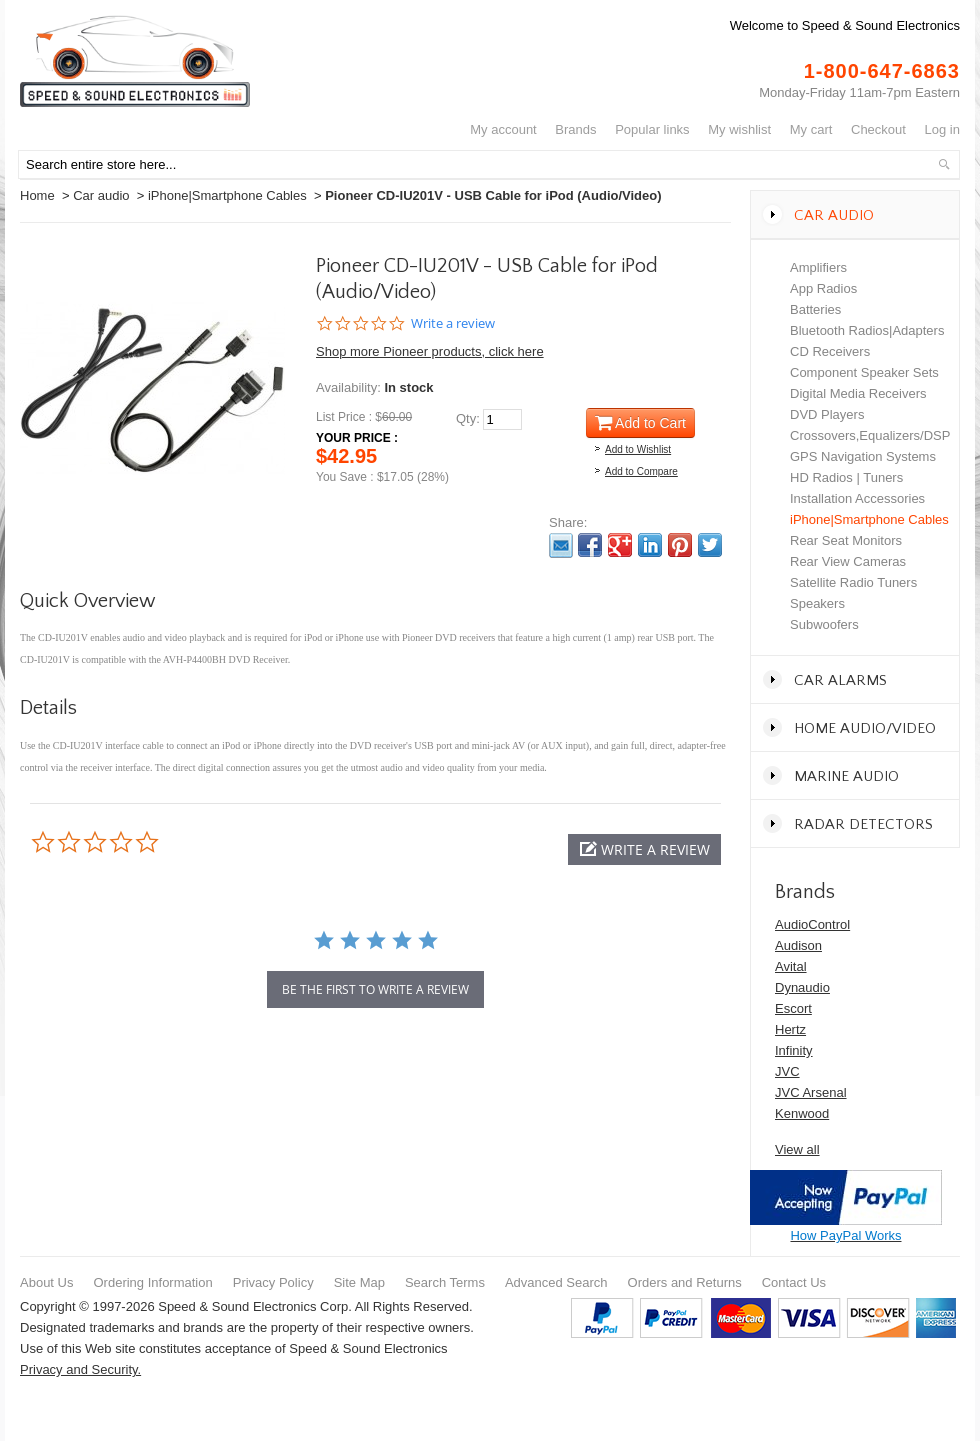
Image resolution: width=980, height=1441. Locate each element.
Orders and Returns (685, 1282)
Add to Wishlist (638, 449)
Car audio (101, 195)
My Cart (811, 129)
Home (37, 195)
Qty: (468, 418)
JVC (787, 1071)
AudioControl (812, 924)
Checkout (878, 129)
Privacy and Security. (80, 1369)
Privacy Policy (273, 1282)
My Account (503, 129)
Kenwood (802, 1113)
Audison (798, 945)
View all (797, 1149)
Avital (791, 966)
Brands (575, 129)
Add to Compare (641, 471)
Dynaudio (802, 987)
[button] (644, 849)
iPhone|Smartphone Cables (227, 195)
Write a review (453, 323)
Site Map (359, 1282)
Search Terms (445, 1282)
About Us (46, 1282)
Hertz (790, 1029)
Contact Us (794, 1282)
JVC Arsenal (811, 1092)
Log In (942, 129)
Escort (793, 1008)
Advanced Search (556, 1282)
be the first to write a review (375, 989)
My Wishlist (739, 129)
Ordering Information (152, 1282)
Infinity (794, 1050)
